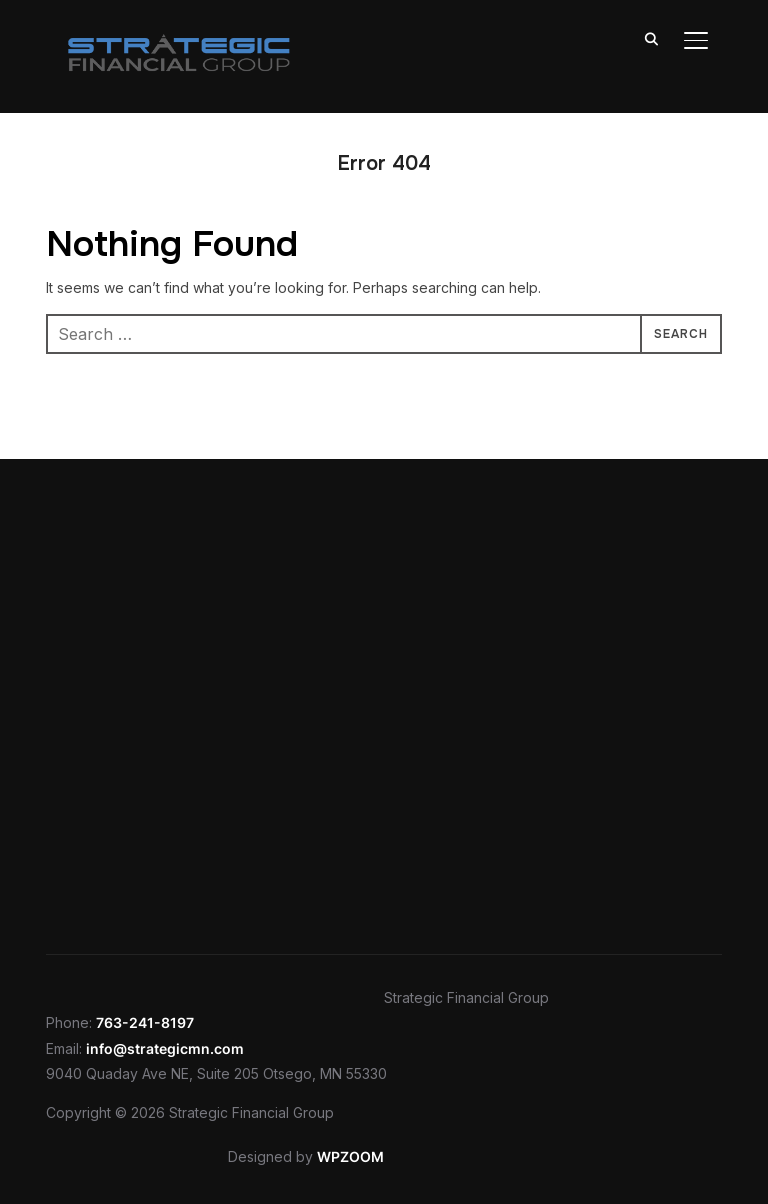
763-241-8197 (145, 1022)
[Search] (652, 38)
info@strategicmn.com (165, 1048)
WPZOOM (350, 1156)
